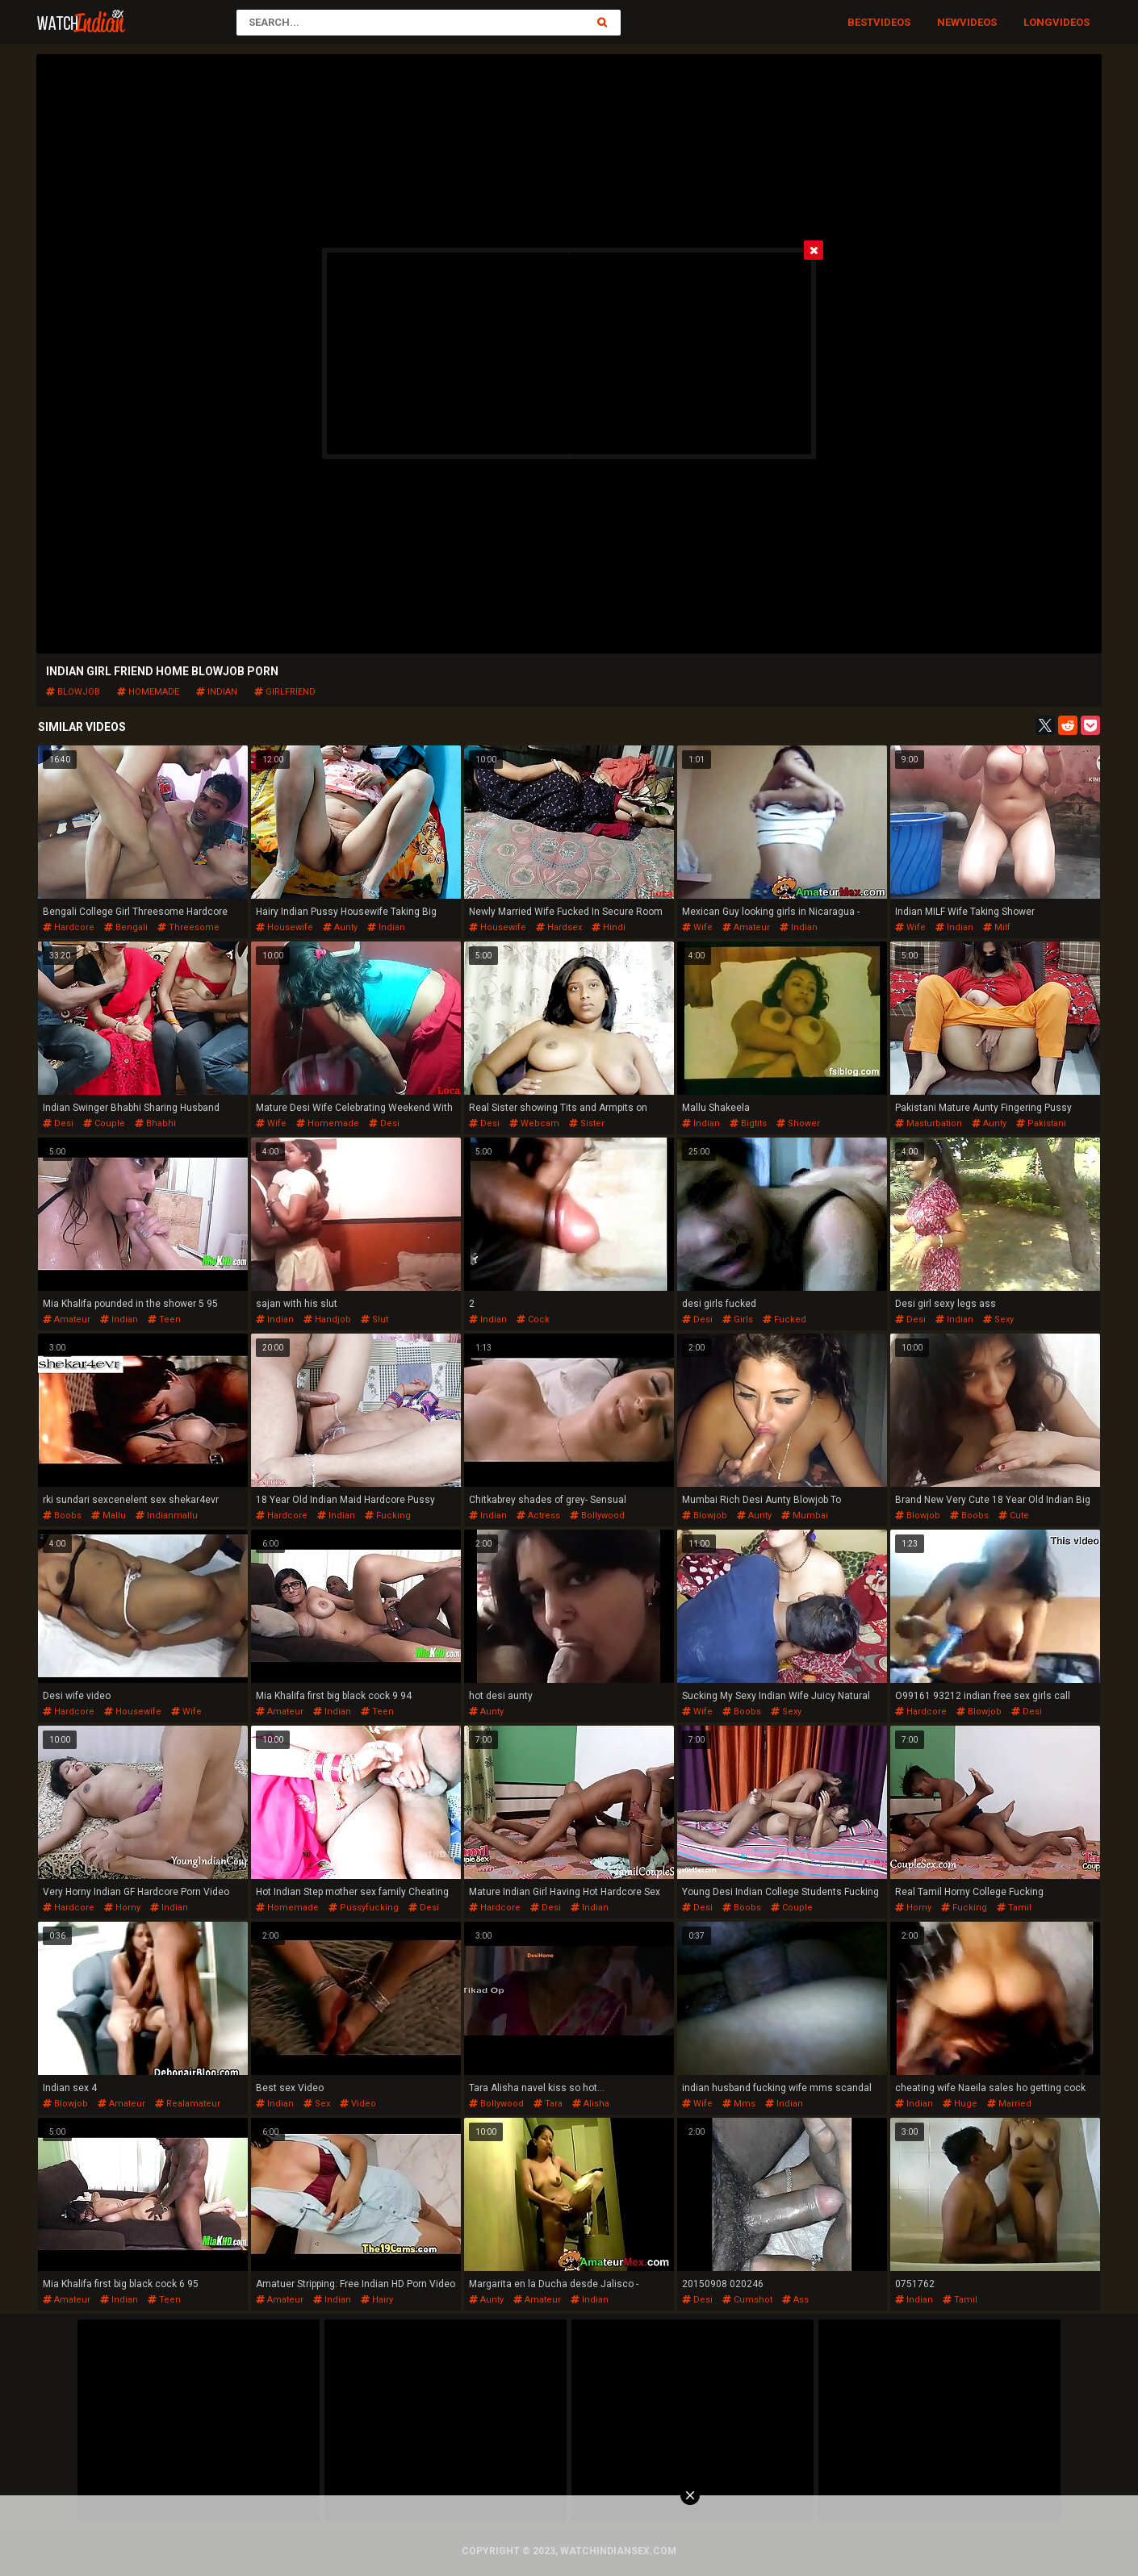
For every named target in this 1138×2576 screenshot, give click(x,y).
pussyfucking (363, 1907)
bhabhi (155, 1123)
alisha (590, 2103)
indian (216, 692)
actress (538, 1515)
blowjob (73, 692)
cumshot (747, 2299)
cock (533, 1319)
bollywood (597, 1515)
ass (795, 2299)
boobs (62, 1515)
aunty (340, 927)
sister (587, 1123)
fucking (388, 1515)
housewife (284, 927)
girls (737, 1319)
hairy (377, 2299)
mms (738, 2103)
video (358, 2103)
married (1009, 2103)
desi (58, 1123)
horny (122, 1907)
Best (860, 22)
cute (1013, 1515)
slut (374, 1319)
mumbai (804, 1515)
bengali (126, 927)
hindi (608, 927)
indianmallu (167, 1515)
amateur (746, 927)
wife (697, 927)
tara (548, 2103)
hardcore (68, 927)
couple (104, 1123)
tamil (1014, 1907)
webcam (534, 1123)
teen (164, 1319)
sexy (998, 1319)
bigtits (748, 1123)
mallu (108, 1515)
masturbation (928, 1123)
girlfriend (285, 692)
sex (316, 2103)
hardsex (559, 927)
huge (960, 2103)
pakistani (1041, 1123)
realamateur (187, 2103)
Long (1037, 22)
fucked (784, 1319)
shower (798, 1123)
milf (996, 927)
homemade (148, 692)
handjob (327, 1319)
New (948, 22)
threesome (188, 927)
